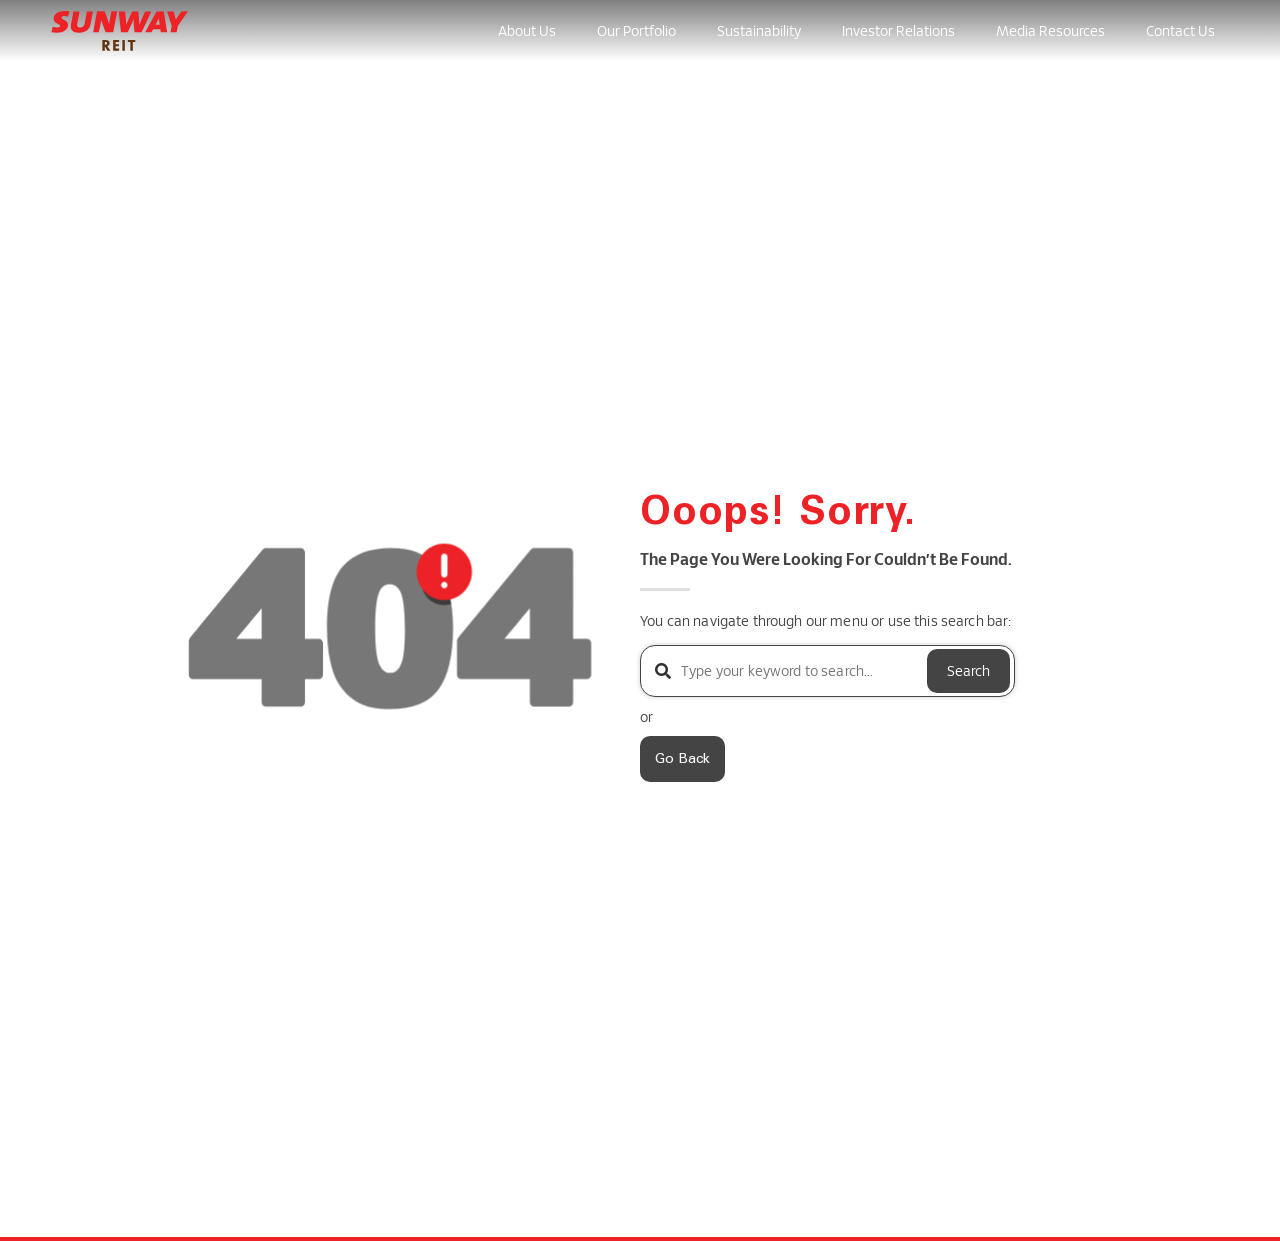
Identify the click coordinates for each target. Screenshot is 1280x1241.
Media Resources (1050, 30)
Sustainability (759, 30)
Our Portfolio (636, 30)
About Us (527, 30)
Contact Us (1180, 30)
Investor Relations (898, 30)
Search (968, 670)
